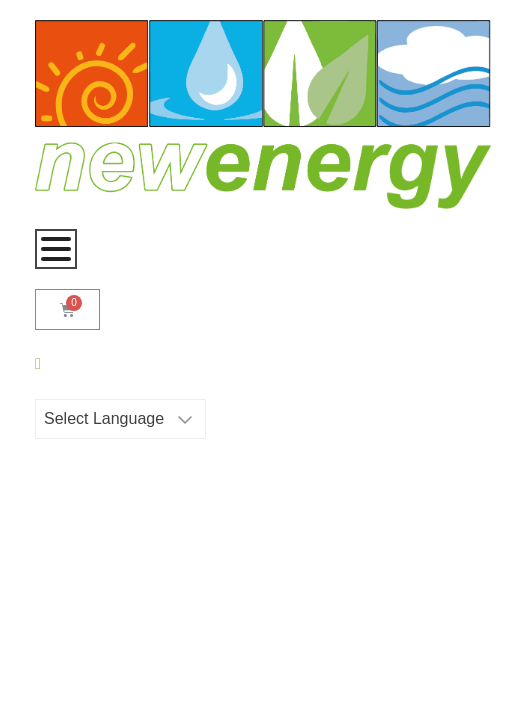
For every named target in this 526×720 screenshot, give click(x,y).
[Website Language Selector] (120, 419)
